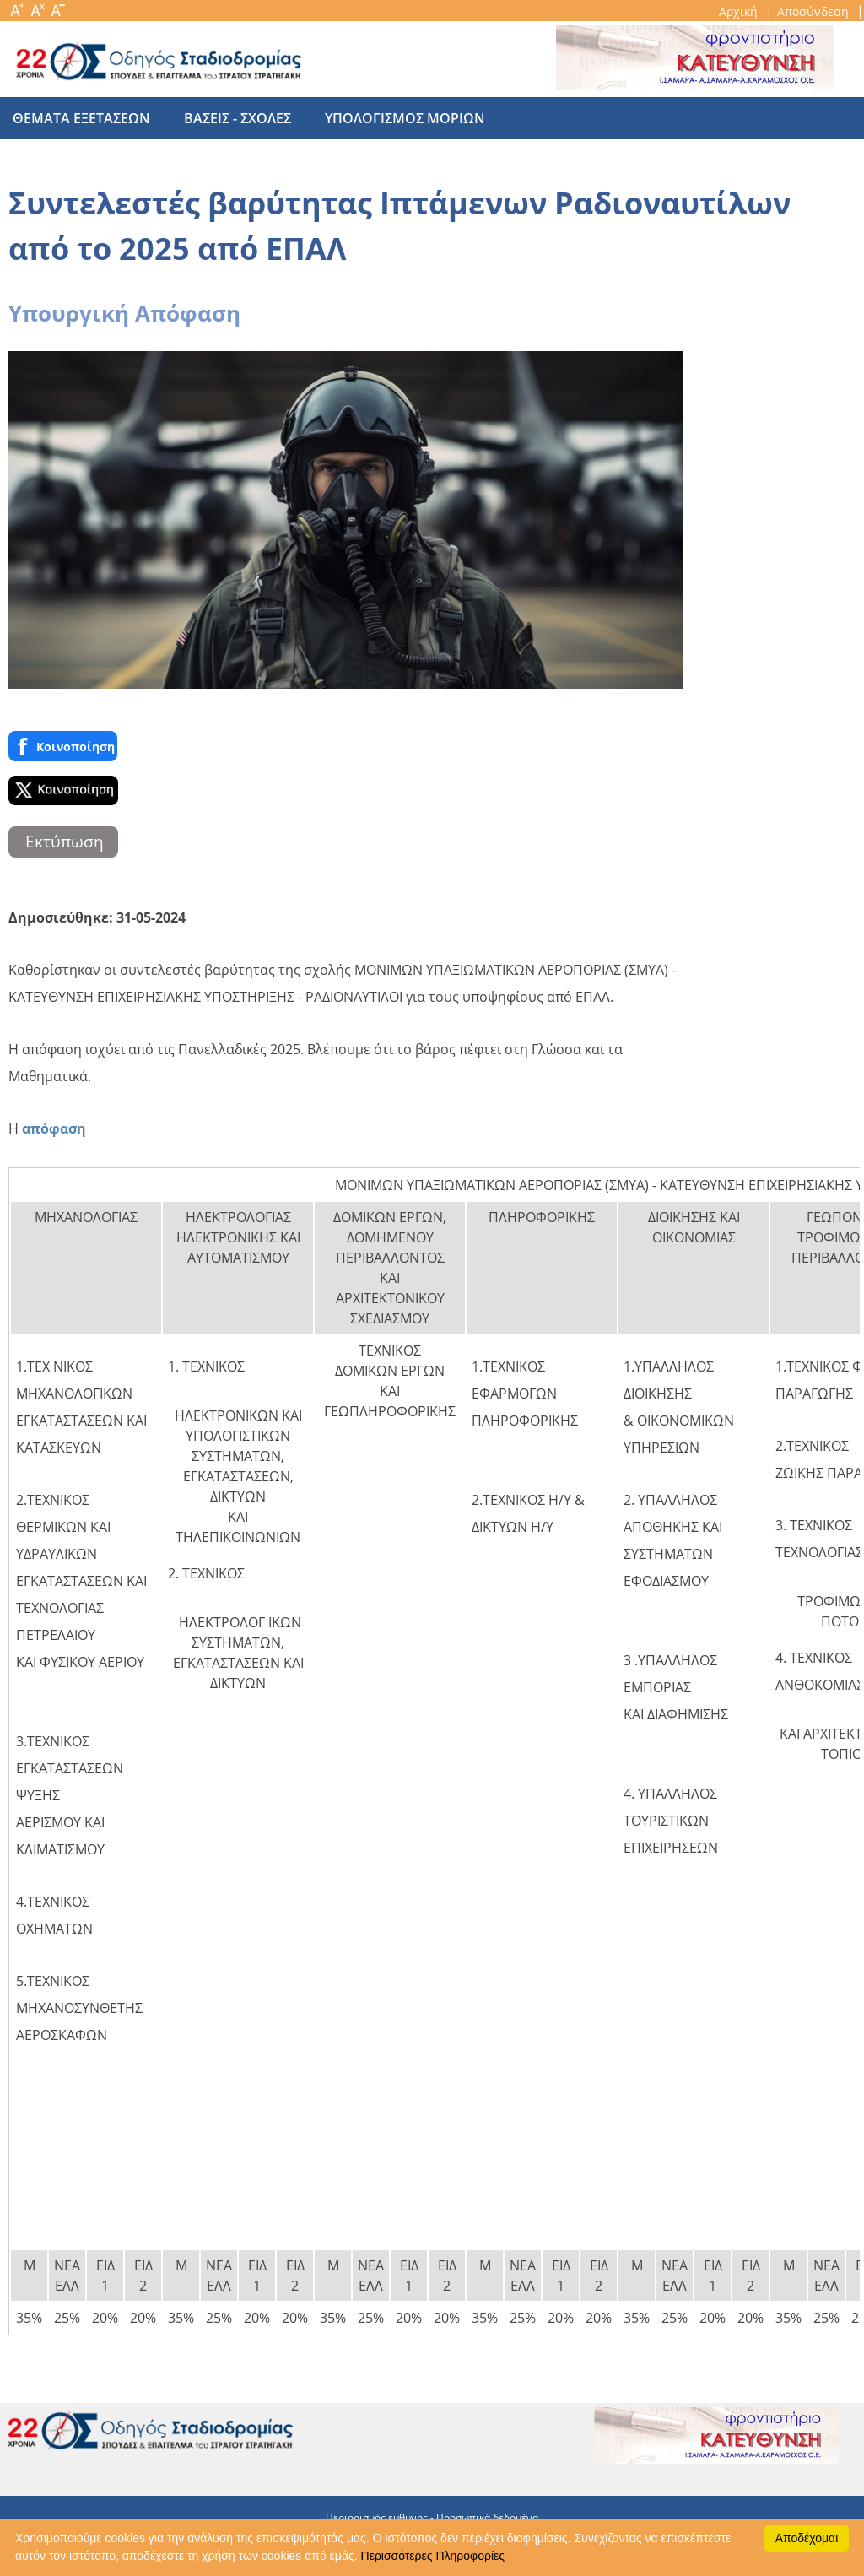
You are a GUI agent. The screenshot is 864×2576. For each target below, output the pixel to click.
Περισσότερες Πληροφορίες (433, 2555)
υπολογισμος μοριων (388, 118)
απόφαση (54, 1128)
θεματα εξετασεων (81, 118)
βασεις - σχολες (229, 118)
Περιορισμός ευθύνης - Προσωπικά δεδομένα (432, 2517)
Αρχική (740, 11)
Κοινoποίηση (63, 746)
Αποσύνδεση (814, 11)
